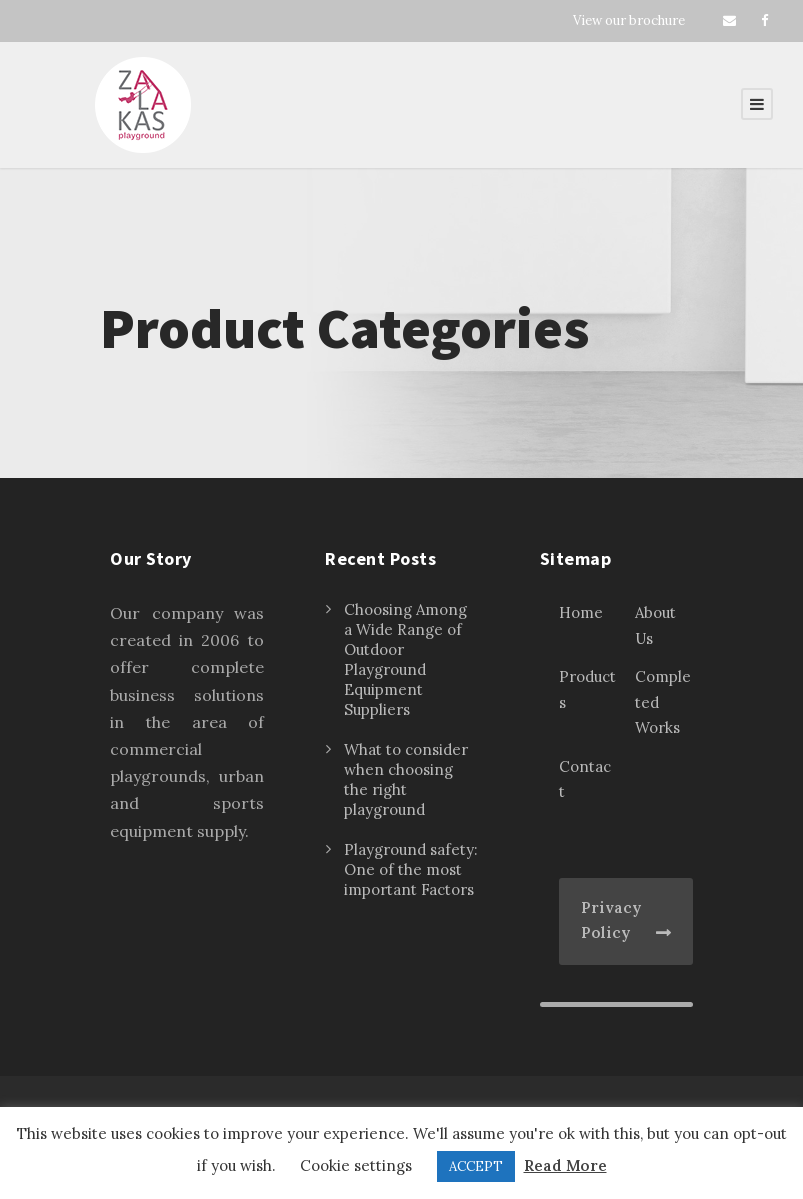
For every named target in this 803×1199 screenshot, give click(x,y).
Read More (565, 1165)
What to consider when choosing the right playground (406, 779)
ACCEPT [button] (476, 1166)
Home (581, 612)
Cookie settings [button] (356, 1165)
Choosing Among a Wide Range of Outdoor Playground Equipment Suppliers (405, 659)
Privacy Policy (611, 920)
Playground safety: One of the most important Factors (411, 869)
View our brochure (629, 20)
